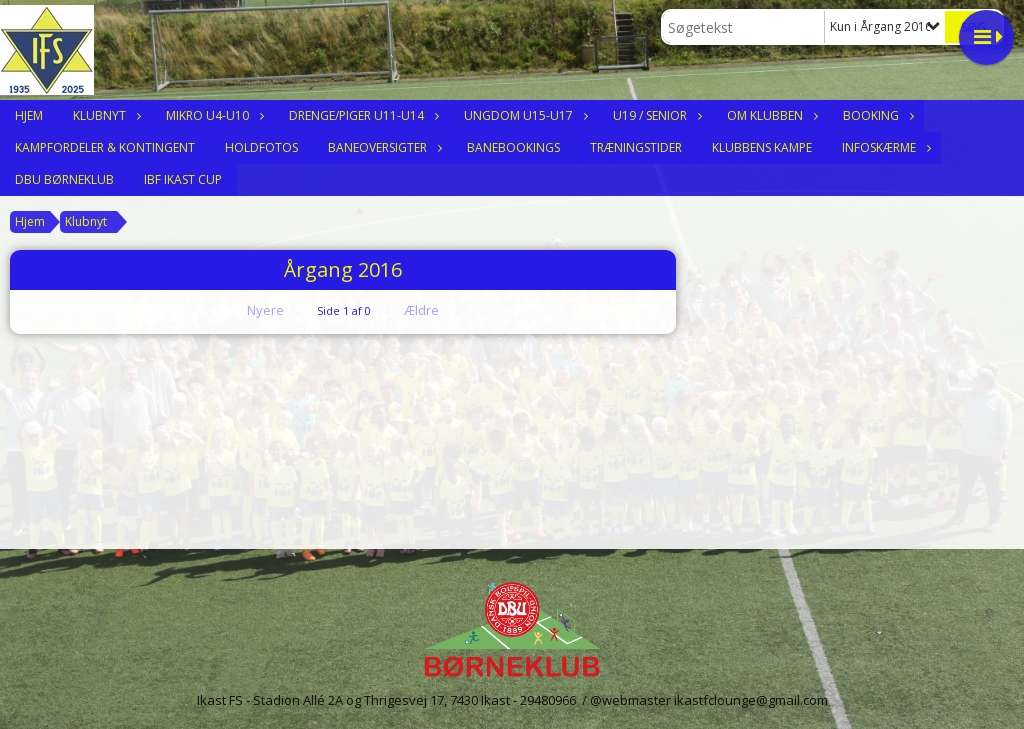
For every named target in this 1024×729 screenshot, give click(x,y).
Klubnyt (104, 115)
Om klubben (770, 115)
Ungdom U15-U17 (523, 115)
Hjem (29, 115)
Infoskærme (884, 147)
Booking (876, 115)
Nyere (253, 310)
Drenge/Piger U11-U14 (361, 115)
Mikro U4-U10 (212, 115)
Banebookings (513, 147)
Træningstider (636, 147)
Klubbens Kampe (762, 147)
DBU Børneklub (64, 179)
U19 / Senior (655, 115)
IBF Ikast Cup (183, 179)
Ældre (435, 310)
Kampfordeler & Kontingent (105, 147)
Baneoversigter (382, 147)
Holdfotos (261, 147)
